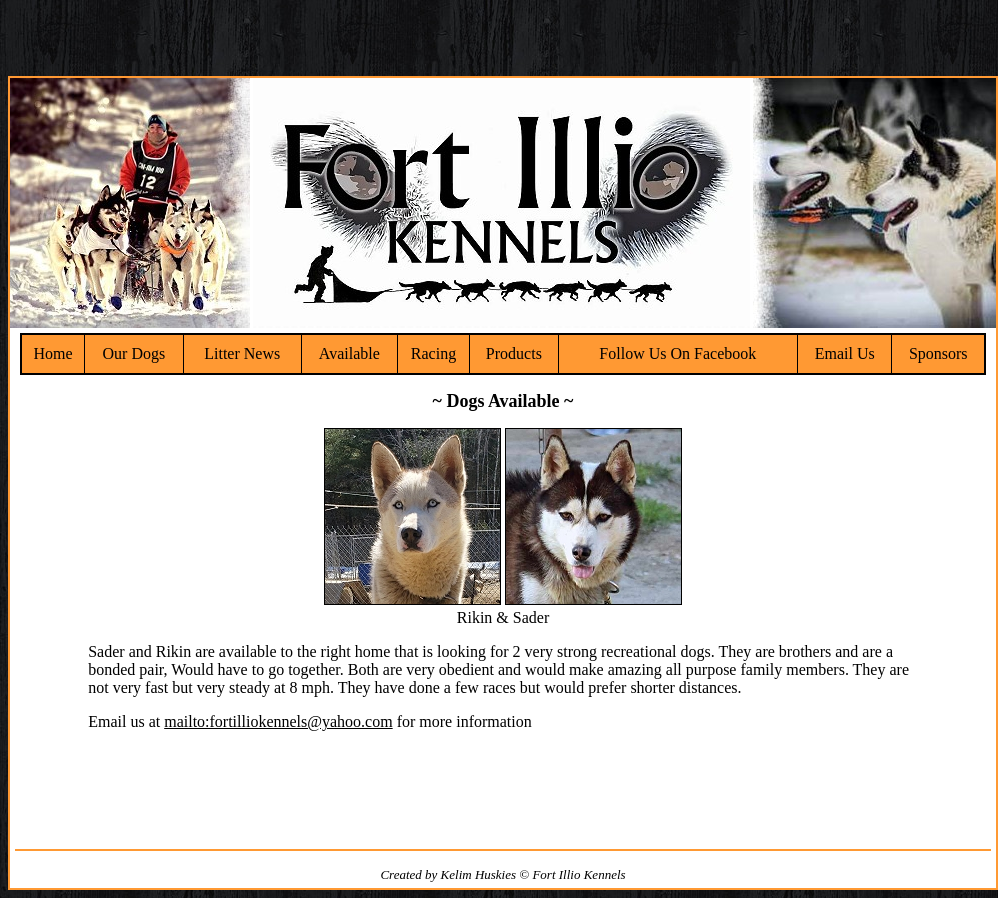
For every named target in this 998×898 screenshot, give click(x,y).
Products (514, 353)
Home (52, 353)
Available (349, 353)
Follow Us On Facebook (677, 353)
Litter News (242, 353)
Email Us (845, 353)
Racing (433, 353)
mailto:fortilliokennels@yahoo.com (278, 721)
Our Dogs (134, 353)
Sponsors (938, 353)
